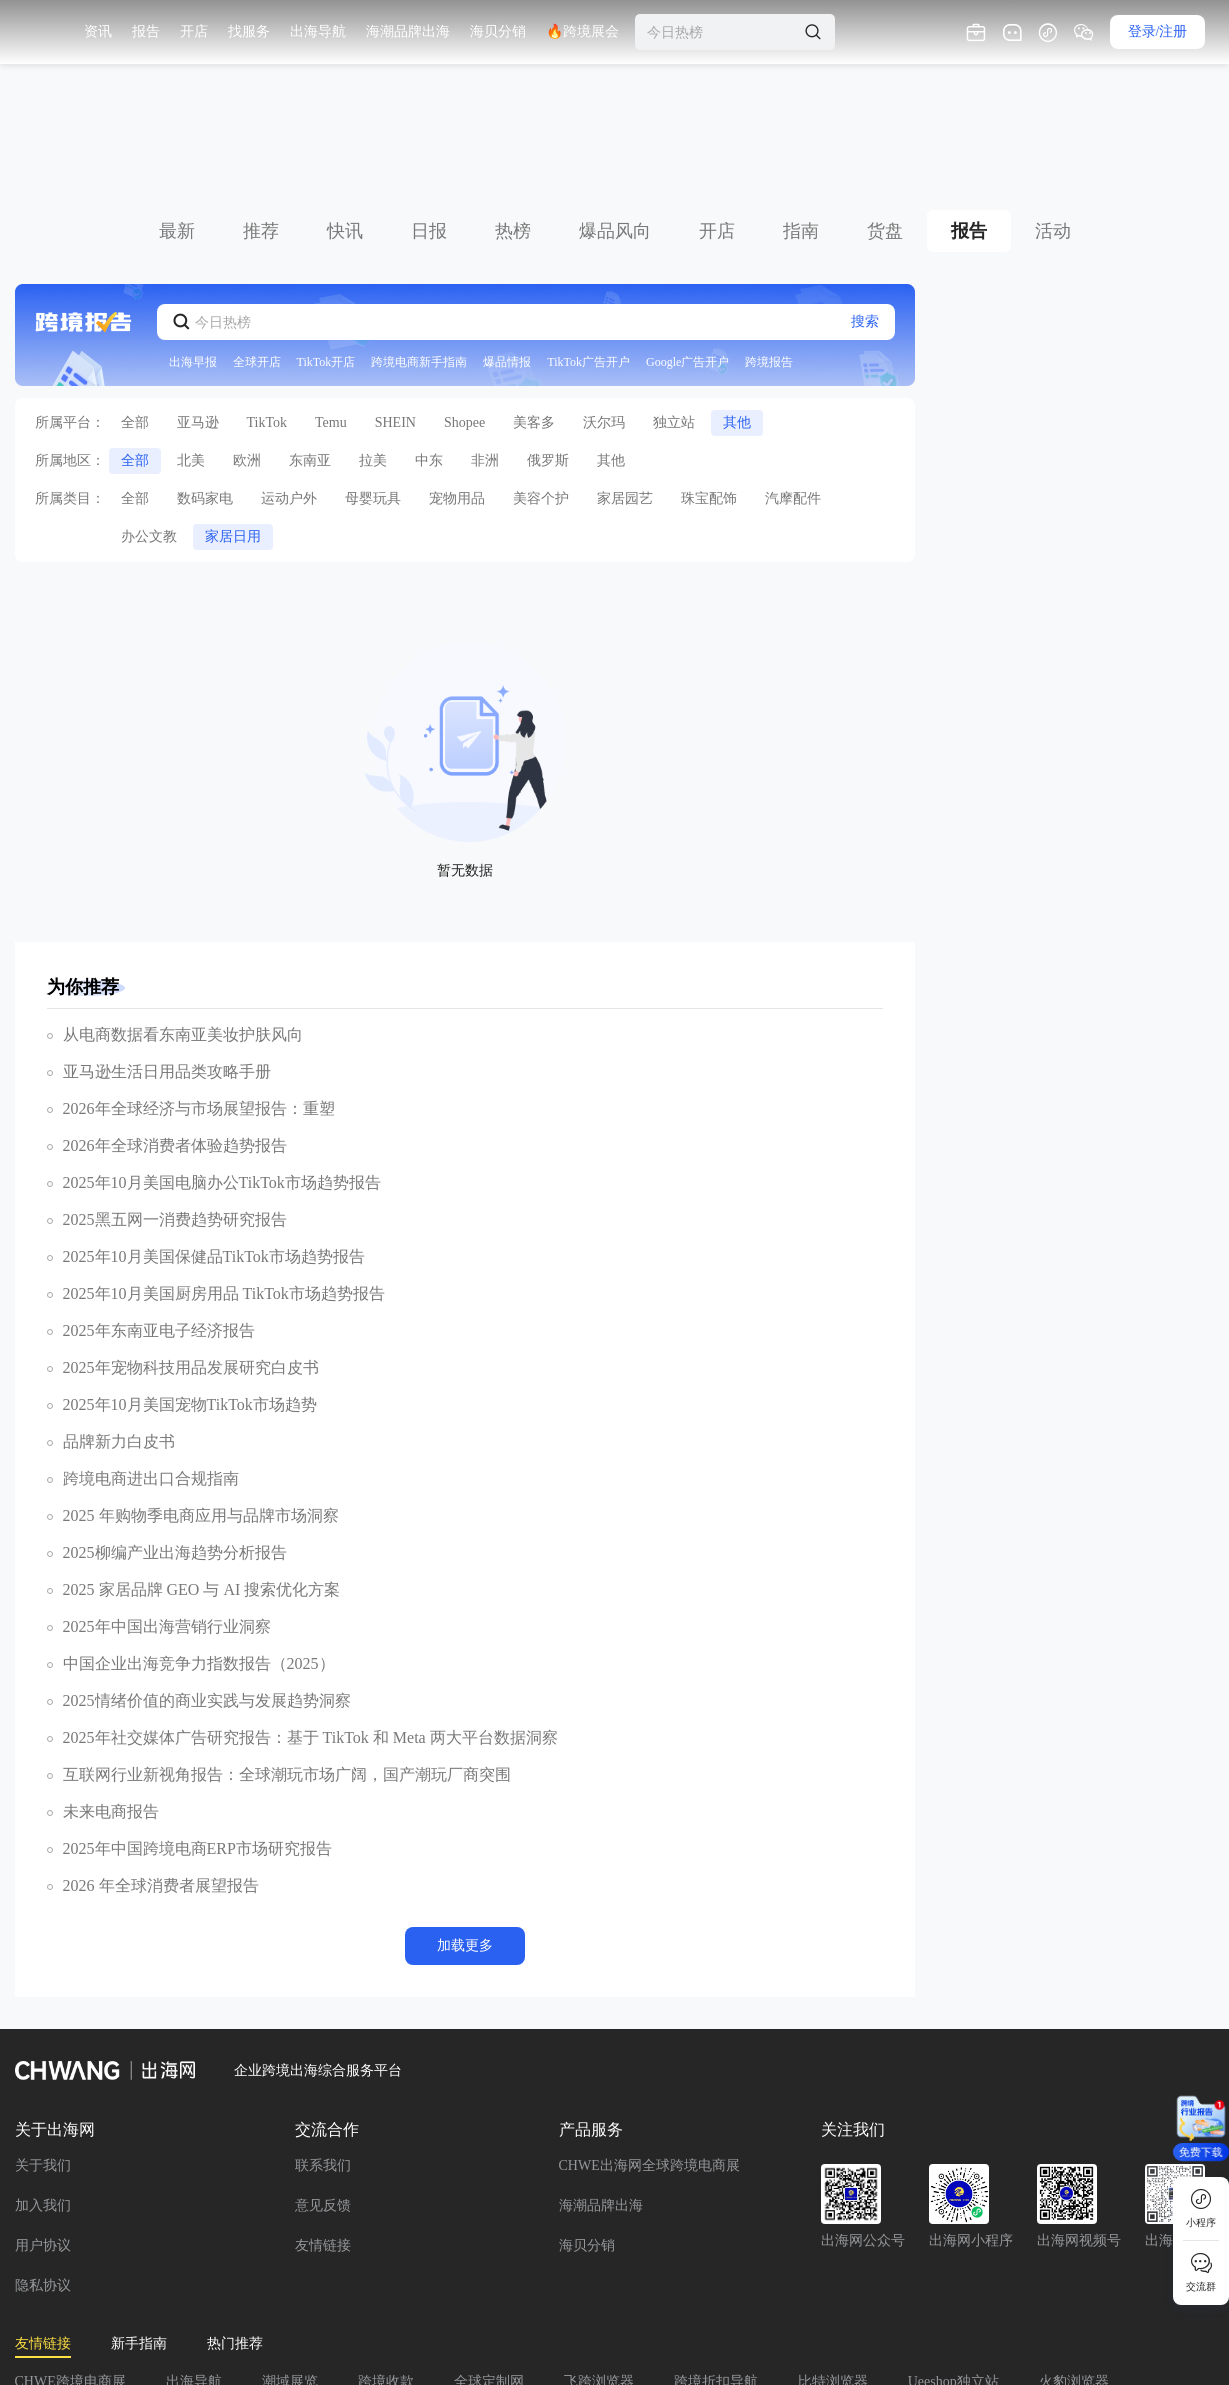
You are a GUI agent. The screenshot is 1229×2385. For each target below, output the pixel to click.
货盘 (885, 115)
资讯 (259, 31)
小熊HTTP (334, 2293)
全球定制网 (489, 2265)
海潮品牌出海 (601, 2089)
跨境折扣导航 (716, 2265)
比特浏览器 (833, 2265)
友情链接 (323, 2129)
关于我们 (43, 2049)
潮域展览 (290, 2265)
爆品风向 (615, 115)
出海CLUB (951, 2293)
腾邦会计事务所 (64, 2293)
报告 (969, 115)
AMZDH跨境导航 (208, 2293)
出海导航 (194, 2265)
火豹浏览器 (1074, 2265)
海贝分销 (587, 2129)
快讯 (345, 115)
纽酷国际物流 (668, 2293)
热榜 (513, 115)
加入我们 (43, 2089)
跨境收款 (386, 2265)
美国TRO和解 (57, 2321)
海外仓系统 (441, 2293)
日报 (429, 115)
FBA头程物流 (1066, 2293)
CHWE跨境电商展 (70, 2265)
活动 (1053, 115)
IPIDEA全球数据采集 (815, 2293)
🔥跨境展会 (743, 31)
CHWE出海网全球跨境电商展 (649, 2049)
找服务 (410, 31)
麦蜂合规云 (551, 2293)
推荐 (261, 115)
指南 (801, 115)
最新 (177, 115)
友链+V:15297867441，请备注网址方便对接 (272, 2321)
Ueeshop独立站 (953, 2265)
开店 (717, 115)
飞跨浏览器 (599, 2265)
